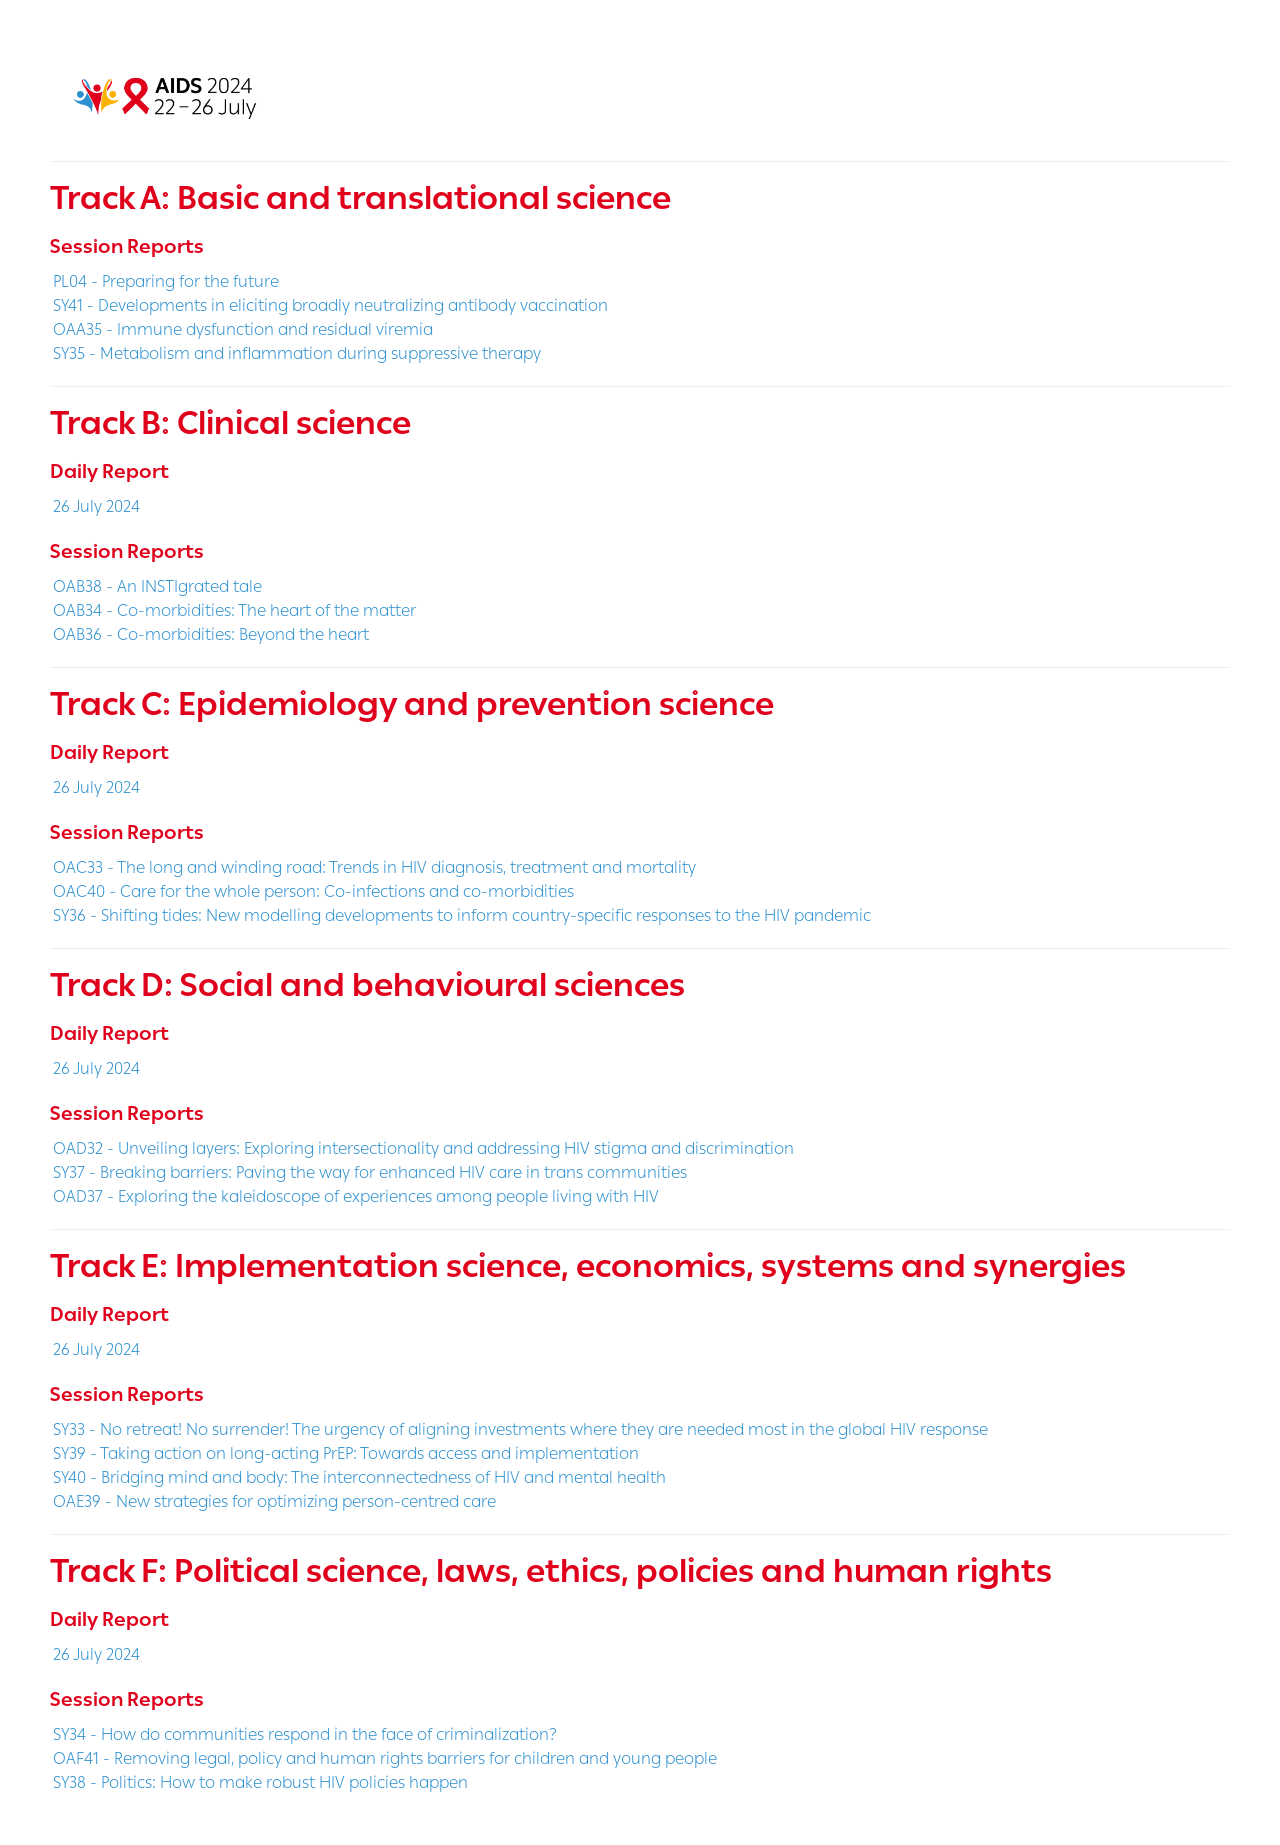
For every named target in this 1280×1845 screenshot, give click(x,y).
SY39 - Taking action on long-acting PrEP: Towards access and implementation (346, 1453)
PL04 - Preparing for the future (166, 281)
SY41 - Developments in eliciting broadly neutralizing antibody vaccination (330, 305)
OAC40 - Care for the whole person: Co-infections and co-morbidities (313, 891)
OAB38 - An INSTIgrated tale (157, 586)
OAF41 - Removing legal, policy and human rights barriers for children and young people (385, 1758)
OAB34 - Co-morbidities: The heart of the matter (234, 610)
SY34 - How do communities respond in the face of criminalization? (305, 1734)
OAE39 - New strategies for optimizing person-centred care (274, 1501)
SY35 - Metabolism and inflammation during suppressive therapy (297, 353)
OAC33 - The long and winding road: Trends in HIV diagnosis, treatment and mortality (374, 867)
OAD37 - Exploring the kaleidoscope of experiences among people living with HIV (356, 1196)
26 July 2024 (96, 506)
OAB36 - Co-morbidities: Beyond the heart (211, 634)
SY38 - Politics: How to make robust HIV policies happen (260, 1782)
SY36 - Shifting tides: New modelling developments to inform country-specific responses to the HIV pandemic (462, 915)
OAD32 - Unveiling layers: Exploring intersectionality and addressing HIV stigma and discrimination (423, 1148)
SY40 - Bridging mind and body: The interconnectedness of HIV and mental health (359, 1477)
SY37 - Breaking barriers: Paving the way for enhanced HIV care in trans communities (370, 1172)
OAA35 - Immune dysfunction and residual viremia (243, 329)
